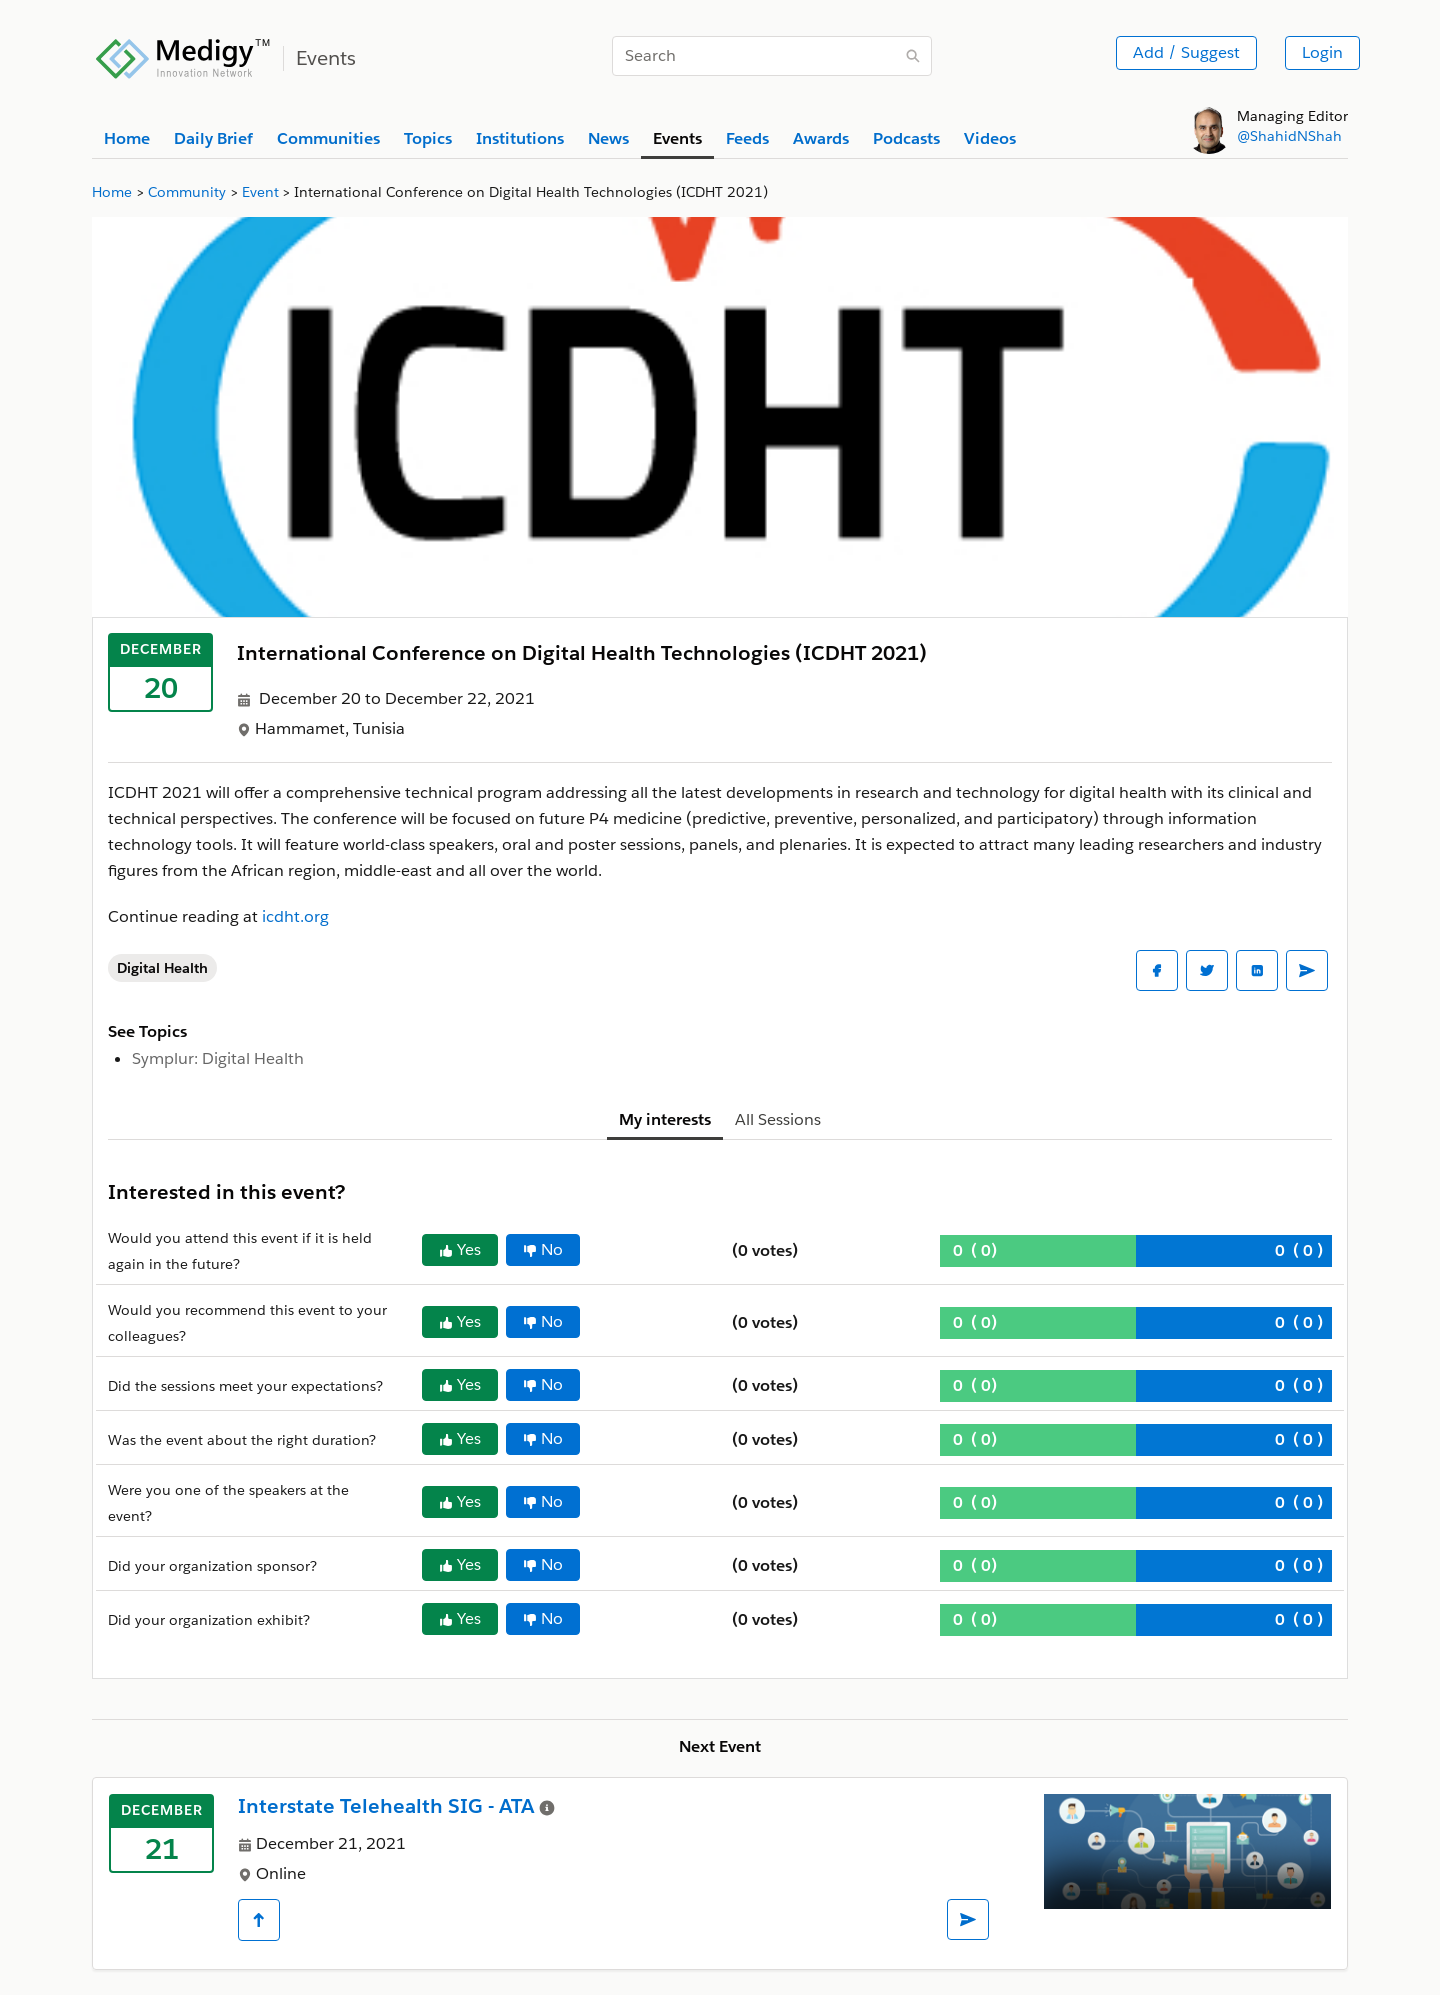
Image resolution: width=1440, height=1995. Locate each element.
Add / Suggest (1186, 52)
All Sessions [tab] (778, 1119)
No (543, 1249)
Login (1322, 52)
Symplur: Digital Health (218, 1058)
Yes (460, 1249)
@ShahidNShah (1289, 136)
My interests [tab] (665, 1119)
